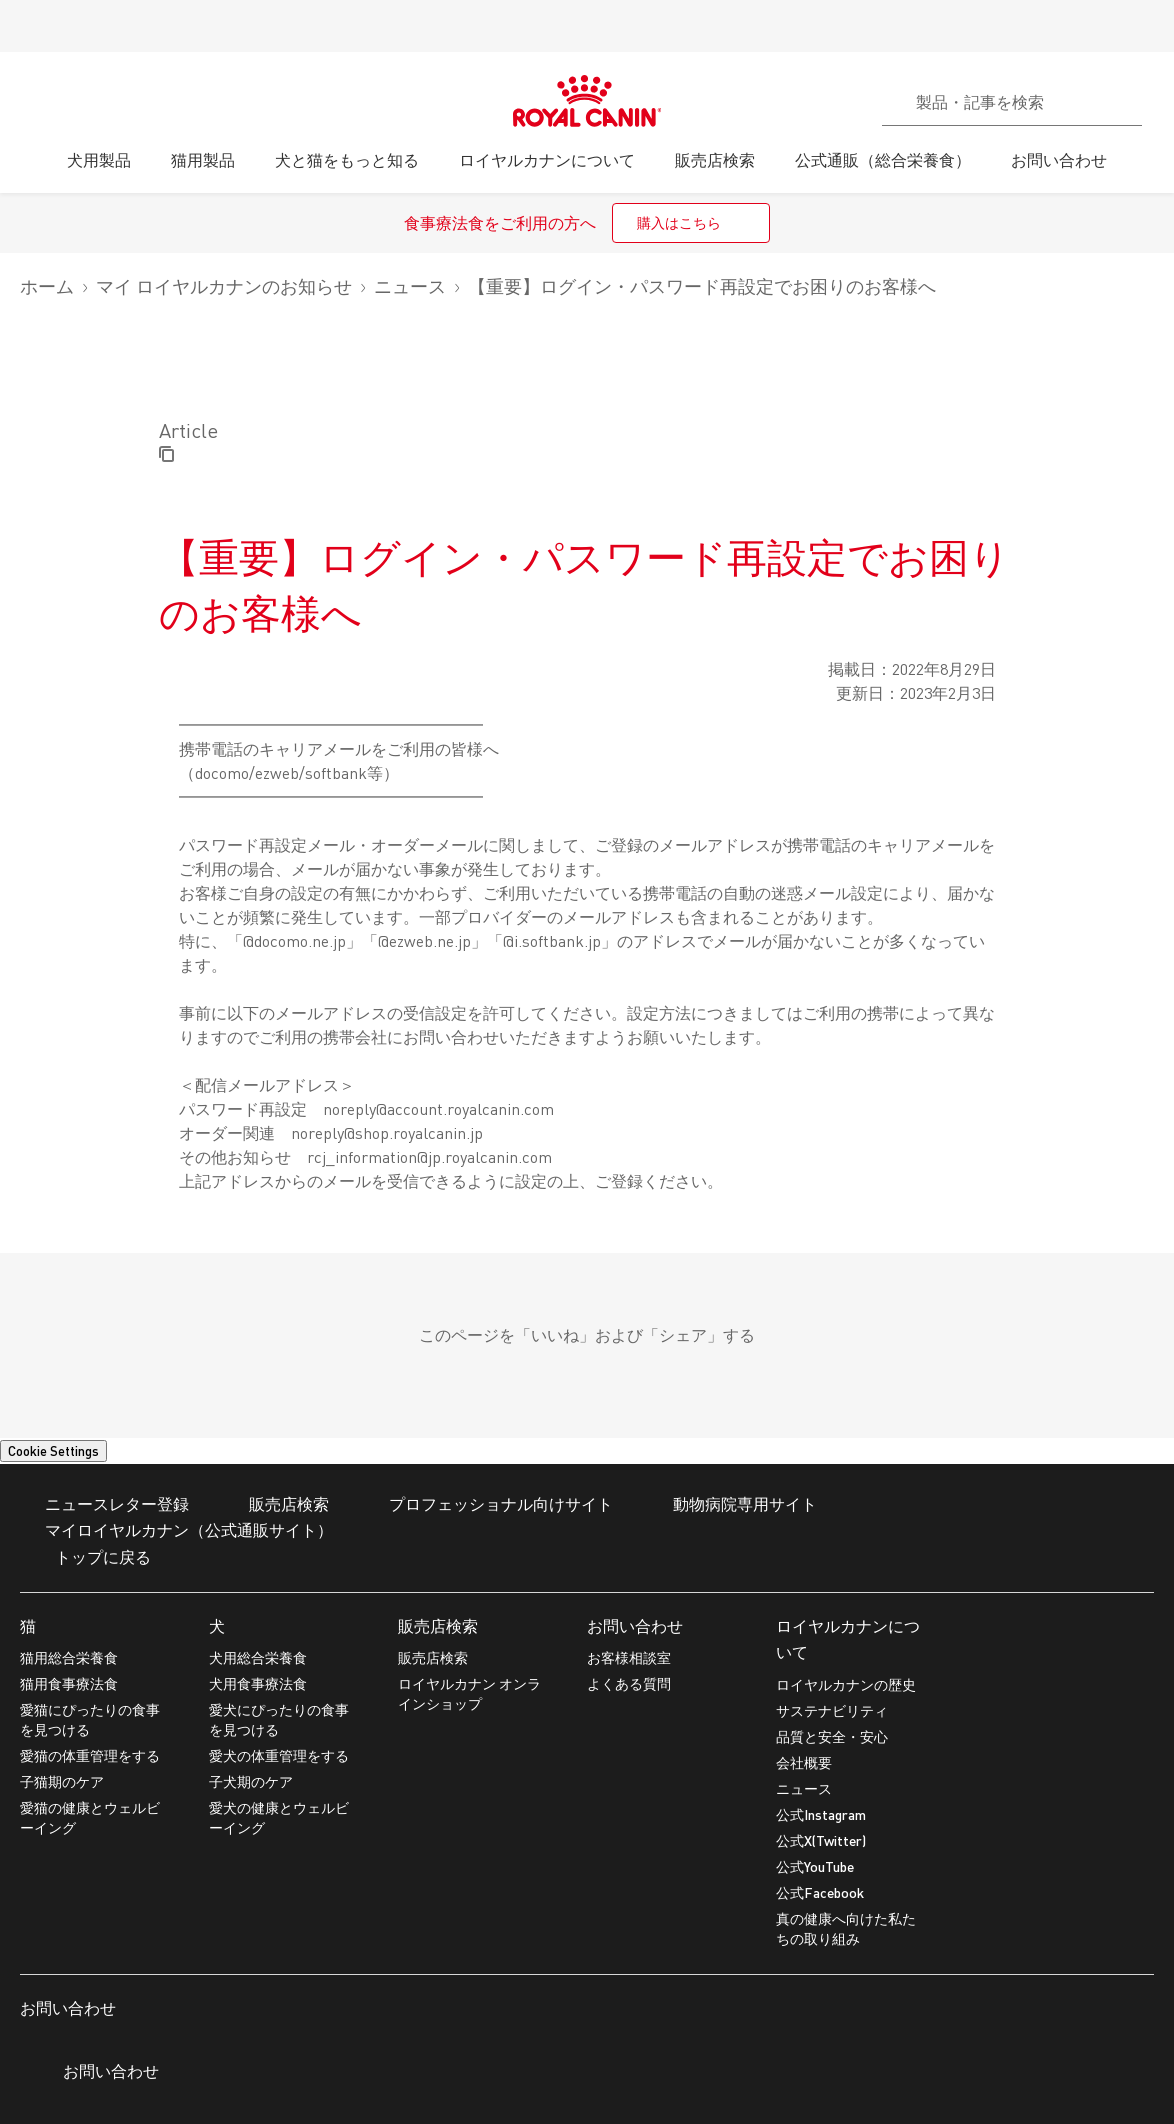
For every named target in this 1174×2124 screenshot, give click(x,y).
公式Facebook (820, 1892)
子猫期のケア (62, 1781)
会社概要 (804, 1762)
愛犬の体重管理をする (279, 1755)
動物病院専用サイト (732, 1505)
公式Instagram (821, 1814)
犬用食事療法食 (258, 1683)
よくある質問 (629, 1683)
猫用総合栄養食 (69, 1657)
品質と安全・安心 (832, 1736)
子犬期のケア (251, 1781)
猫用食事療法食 (69, 1683)
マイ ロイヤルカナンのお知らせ (224, 286)
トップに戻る (85, 1559)
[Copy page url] (166, 455)
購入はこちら (679, 222)
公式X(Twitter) (821, 1840)
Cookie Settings (53, 1451)
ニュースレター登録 (104, 1505)
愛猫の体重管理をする (90, 1755)
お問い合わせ (635, 1625)
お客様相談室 (629, 1657)
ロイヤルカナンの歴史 (846, 1684)
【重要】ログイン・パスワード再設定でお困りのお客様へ (702, 286)
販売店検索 (438, 1625)
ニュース (410, 286)
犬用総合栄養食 (258, 1657)
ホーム (47, 286)
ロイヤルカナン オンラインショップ (469, 1693)
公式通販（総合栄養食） (883, 159)
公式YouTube (815, 1866)
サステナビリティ (832, 1710)
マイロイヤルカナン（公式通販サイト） (176, 1531)
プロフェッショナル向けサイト (488, 1505)
